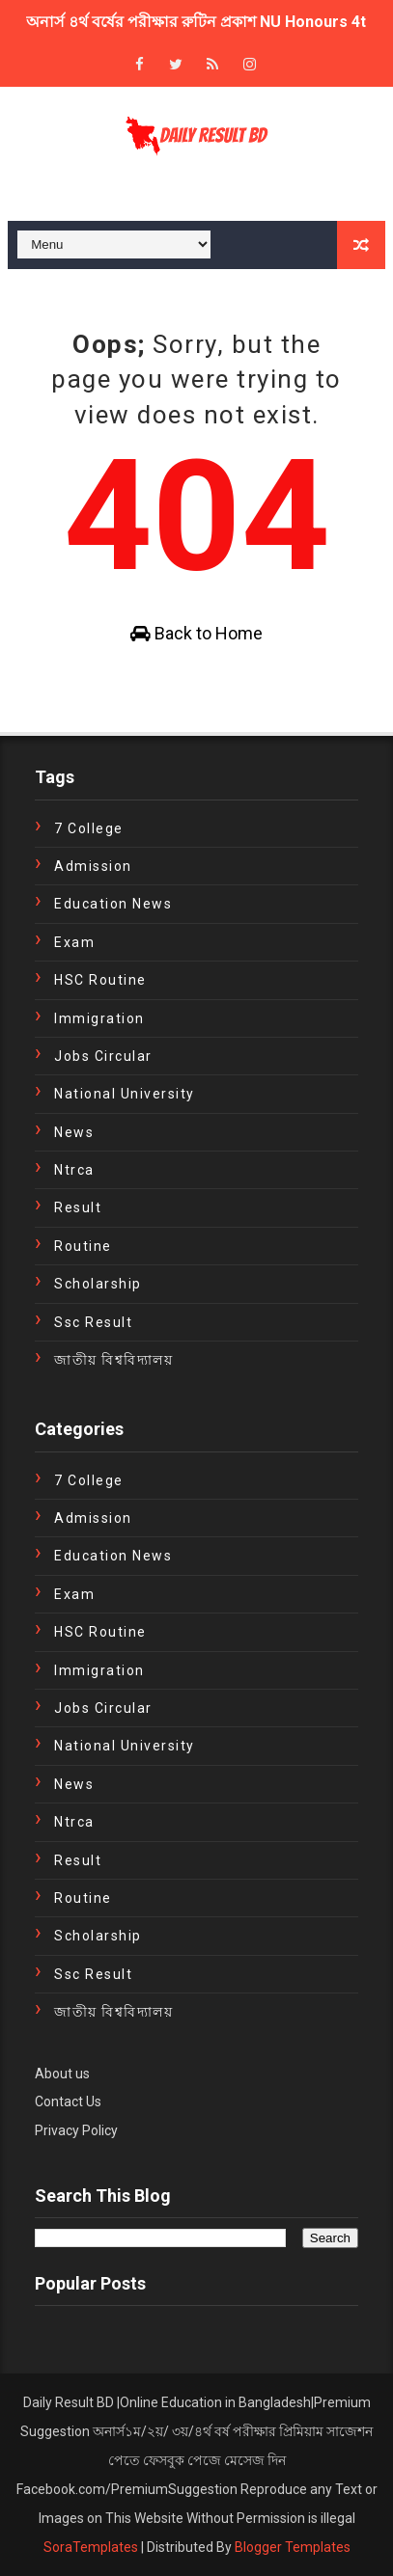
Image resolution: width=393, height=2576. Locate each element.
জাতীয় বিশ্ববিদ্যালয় (113, 1360)
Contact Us (68, 2101)
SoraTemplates (90, 2547)
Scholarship (98, 1283)
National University (124, 1093)
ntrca (74, 1170)
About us (62, 2073)
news (74, 1132)
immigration (99, 1018)
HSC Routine (100, 980)
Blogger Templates (293, 2547)
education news (113, 903)
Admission (93, 866)
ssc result (93, 1322)
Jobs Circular (103, 1056)
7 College (89, 828)
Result (77, 1207)
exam (74, 942)
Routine (83, 1246)
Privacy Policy (76, 2130)
